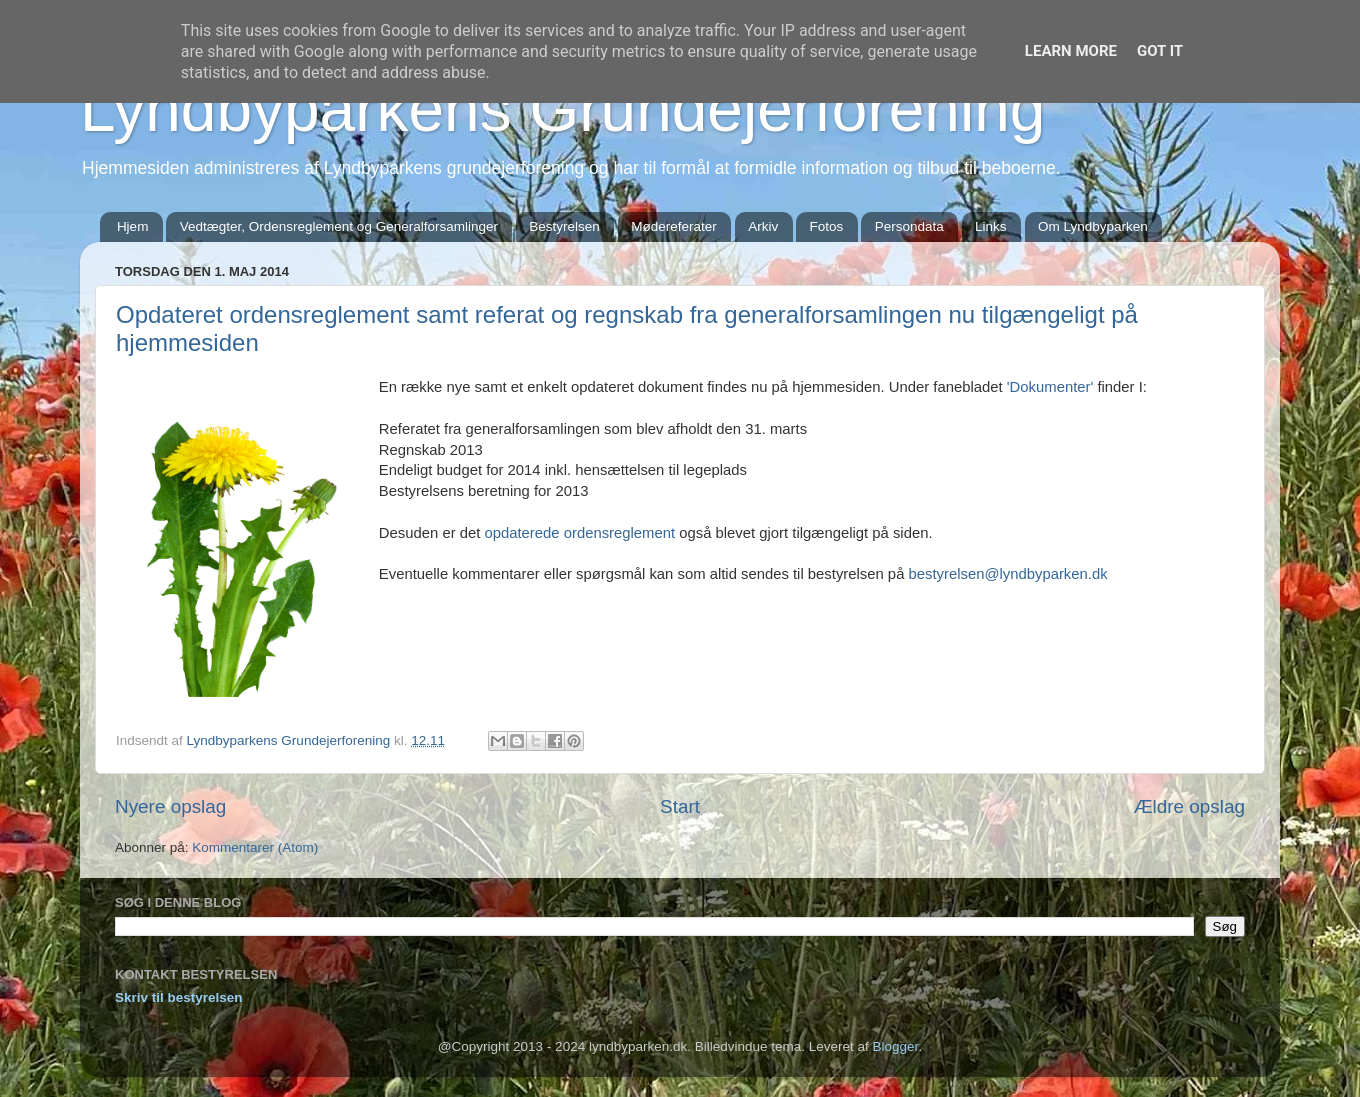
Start (680, 806)
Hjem (133, 226)
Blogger (896, 1046)
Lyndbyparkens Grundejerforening (562, 109)
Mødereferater (674, 226)
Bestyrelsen (564, 226)
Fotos (827, 226)
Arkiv (763, 226)
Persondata (909, 226)
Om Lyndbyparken (1093, 226)
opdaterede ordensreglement (579, 533)
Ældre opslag (1189, 806)
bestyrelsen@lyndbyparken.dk (1008, 574)
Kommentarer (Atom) (255, 847)
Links (991, 226)
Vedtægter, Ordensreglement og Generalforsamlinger (339, 226)
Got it (1160, 51)
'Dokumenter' (1050, 387)
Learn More (1071, 51)
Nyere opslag (170, 806)
